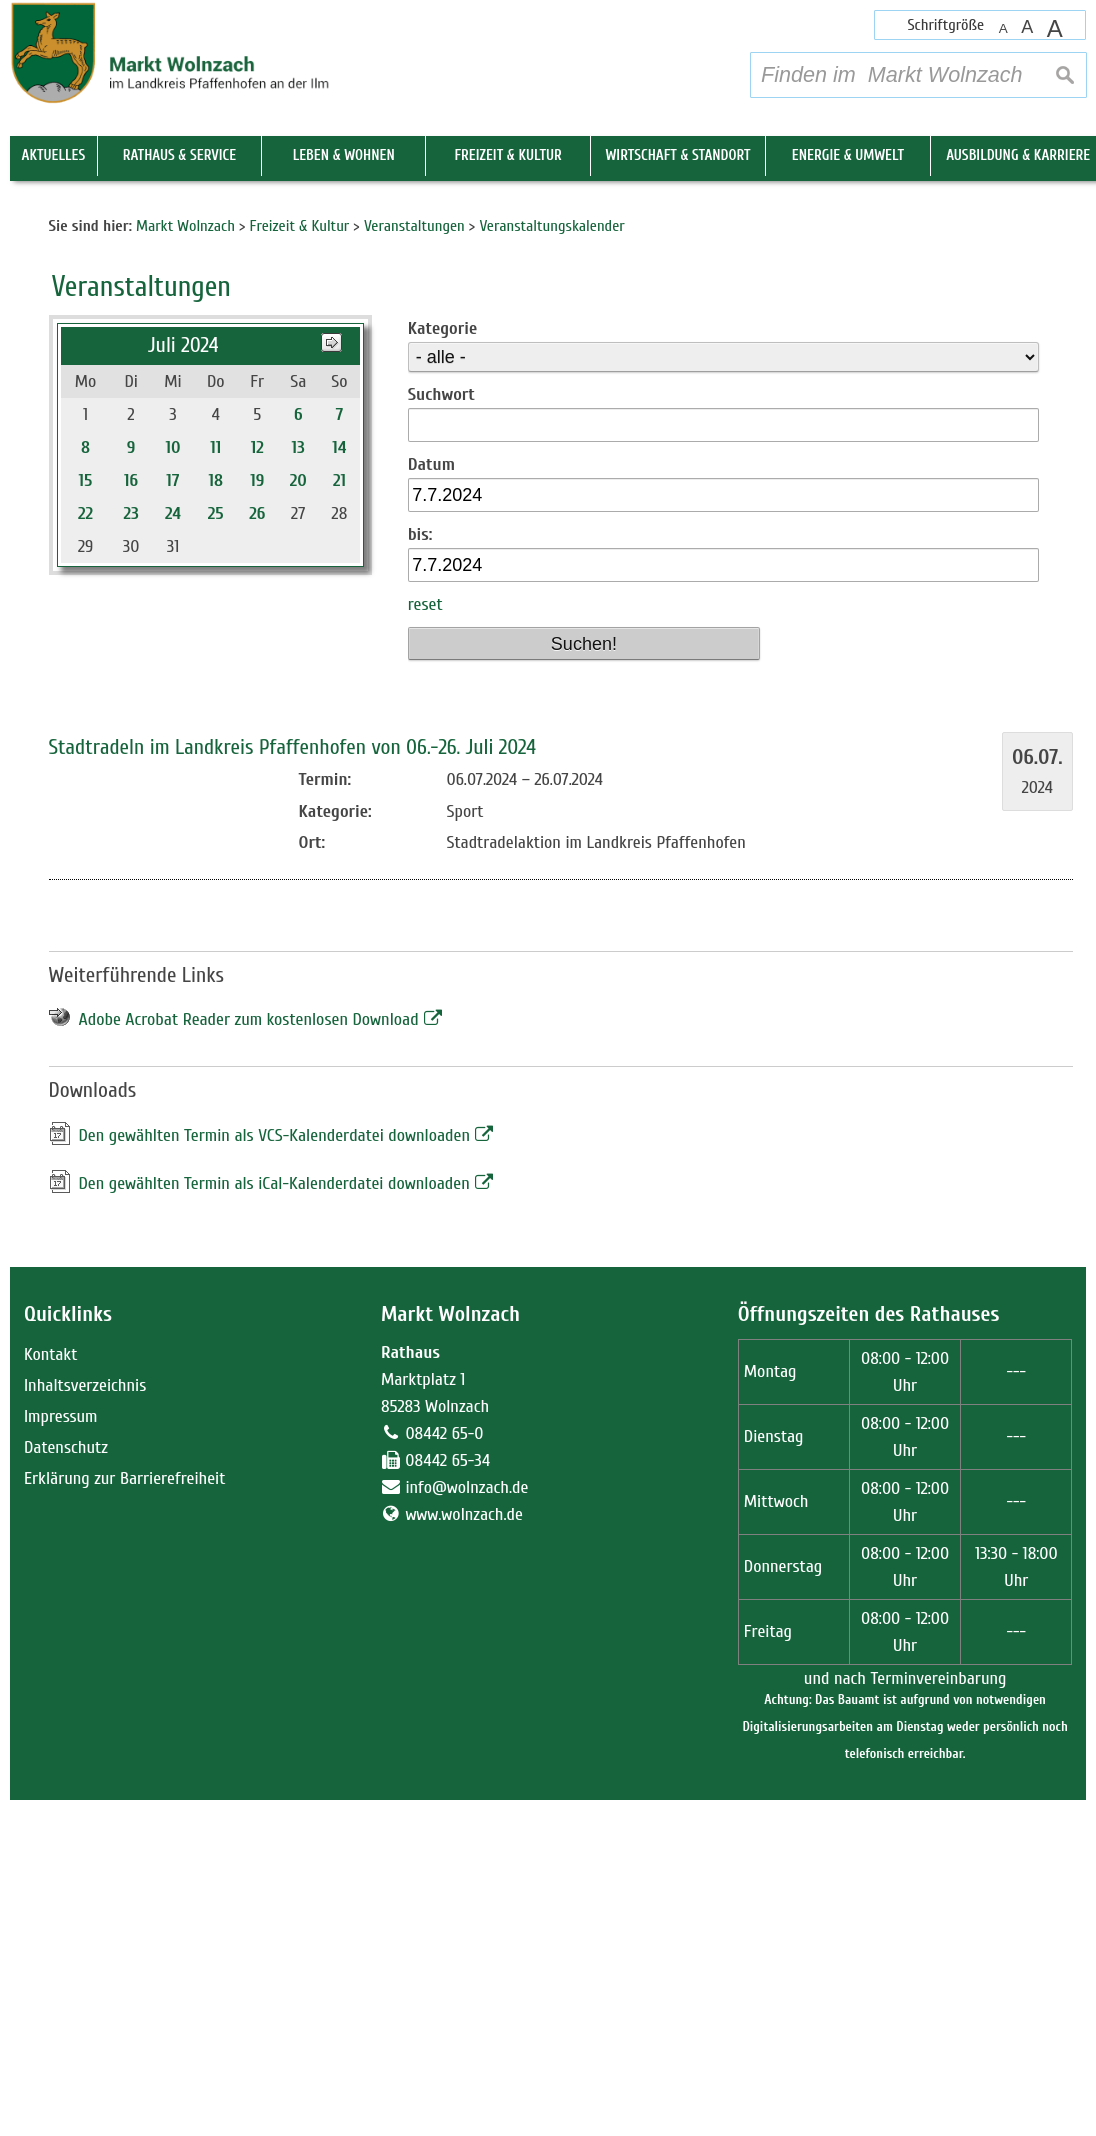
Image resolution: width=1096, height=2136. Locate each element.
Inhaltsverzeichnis (85, 1721)
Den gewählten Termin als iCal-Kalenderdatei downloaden (274, 1519)
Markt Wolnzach (450, 1650)
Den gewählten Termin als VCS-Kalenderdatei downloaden (275, 1471)
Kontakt (50, 1690)
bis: (420, 870)
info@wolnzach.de (466, 1823)
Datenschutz (66, 1783)
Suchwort (441, 730)
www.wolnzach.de (464, 1850)
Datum (431, 800)
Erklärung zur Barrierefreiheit (125, 1814)
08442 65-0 (444, 1769)
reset (425, 941)
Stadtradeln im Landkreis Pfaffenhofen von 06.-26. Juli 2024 (293, 1083)
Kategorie (442, 664)
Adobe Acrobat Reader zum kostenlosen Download (249, 1356)
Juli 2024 (183, 681)
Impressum (61, 1752)
